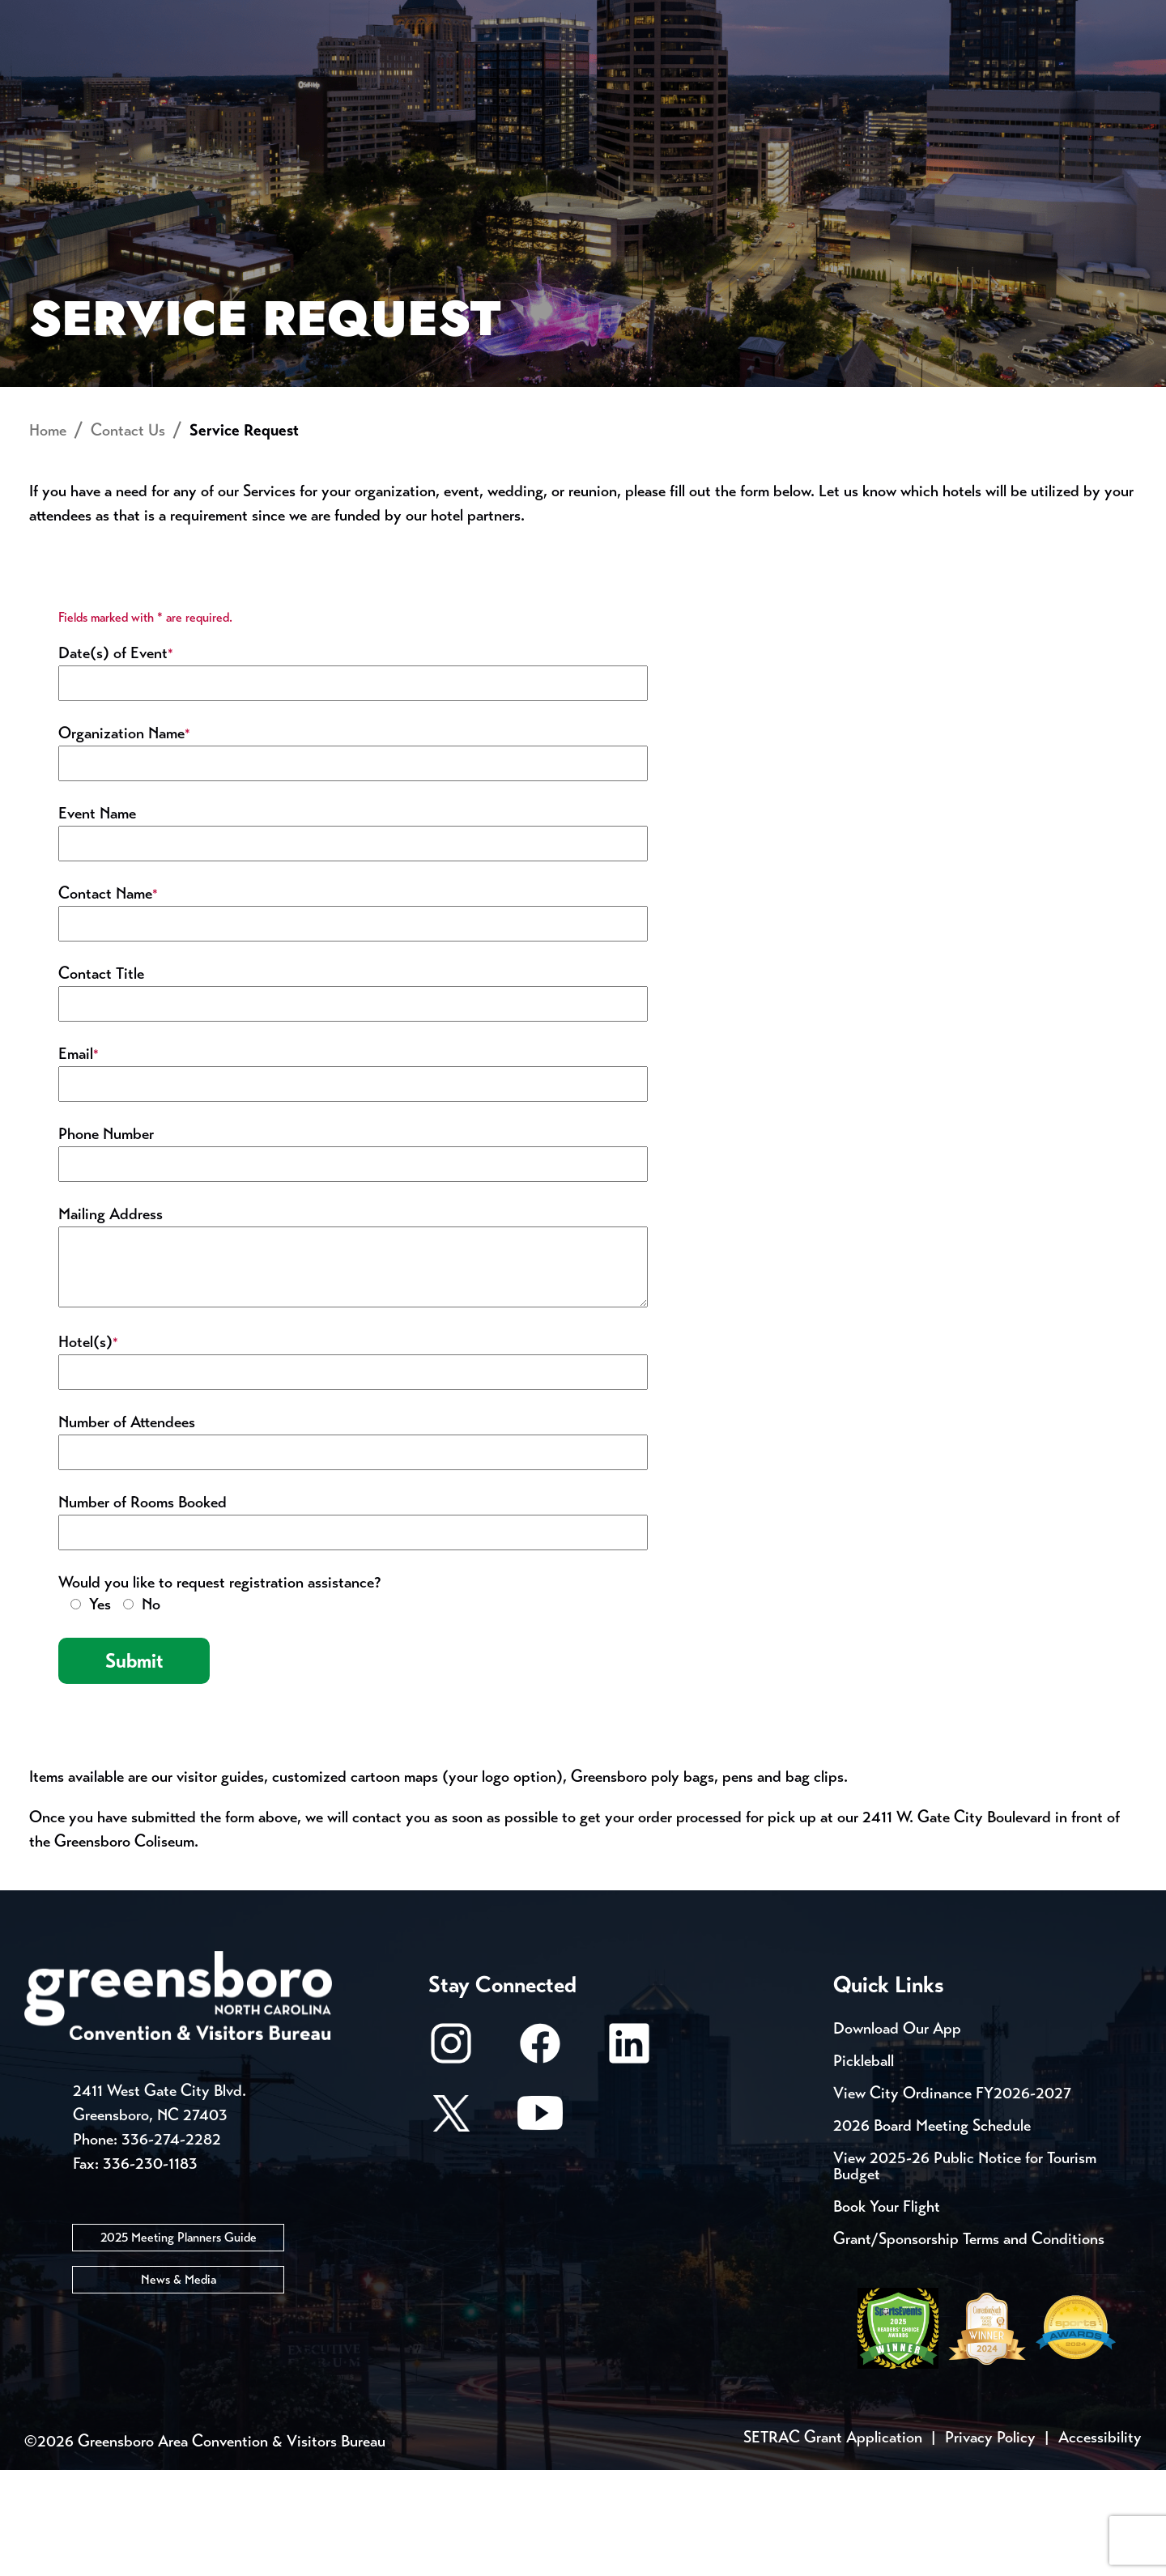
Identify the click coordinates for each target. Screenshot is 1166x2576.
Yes (100, 1710)
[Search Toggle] (1120, 68)
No (151, 1710)
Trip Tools (162, 16)
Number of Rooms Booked (142, 1608)
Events (54, 16)
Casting (636, 16)
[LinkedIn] (629, 2157)
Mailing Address (110, 1320)
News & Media (178, 2384)
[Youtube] (540, 2227)
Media (542, 16)
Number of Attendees (126, 1528)
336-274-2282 (171, 2244)
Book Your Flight (886, 2312)
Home (47, 536)
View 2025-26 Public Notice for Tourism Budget (964, 2272)
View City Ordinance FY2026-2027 (952, 2199)
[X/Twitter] (451, 2227)
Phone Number (106, 1240)
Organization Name (124, 839)
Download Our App (897, 2134)
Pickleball (863, 2167)
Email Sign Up (428, 16)
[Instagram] (451, 2157)
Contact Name (108, 999)
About (55, 69)
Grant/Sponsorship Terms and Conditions (968, 2345)
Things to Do (651, 69)
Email (78, 1160)
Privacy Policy (990, 2543)
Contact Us (290, 16)
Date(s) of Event (115, 759)
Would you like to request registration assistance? (219, 1688)
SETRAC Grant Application (832, 2543)
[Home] (453, 69)
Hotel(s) (88, 1448)
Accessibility (1100, 2543)
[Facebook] (540, 2157)
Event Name (97, 919)
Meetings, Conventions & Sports (922, 69)
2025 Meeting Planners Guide (178, 2342)
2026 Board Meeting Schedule (932, 2231)
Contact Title (101, 1079)
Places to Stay (222, 69)
